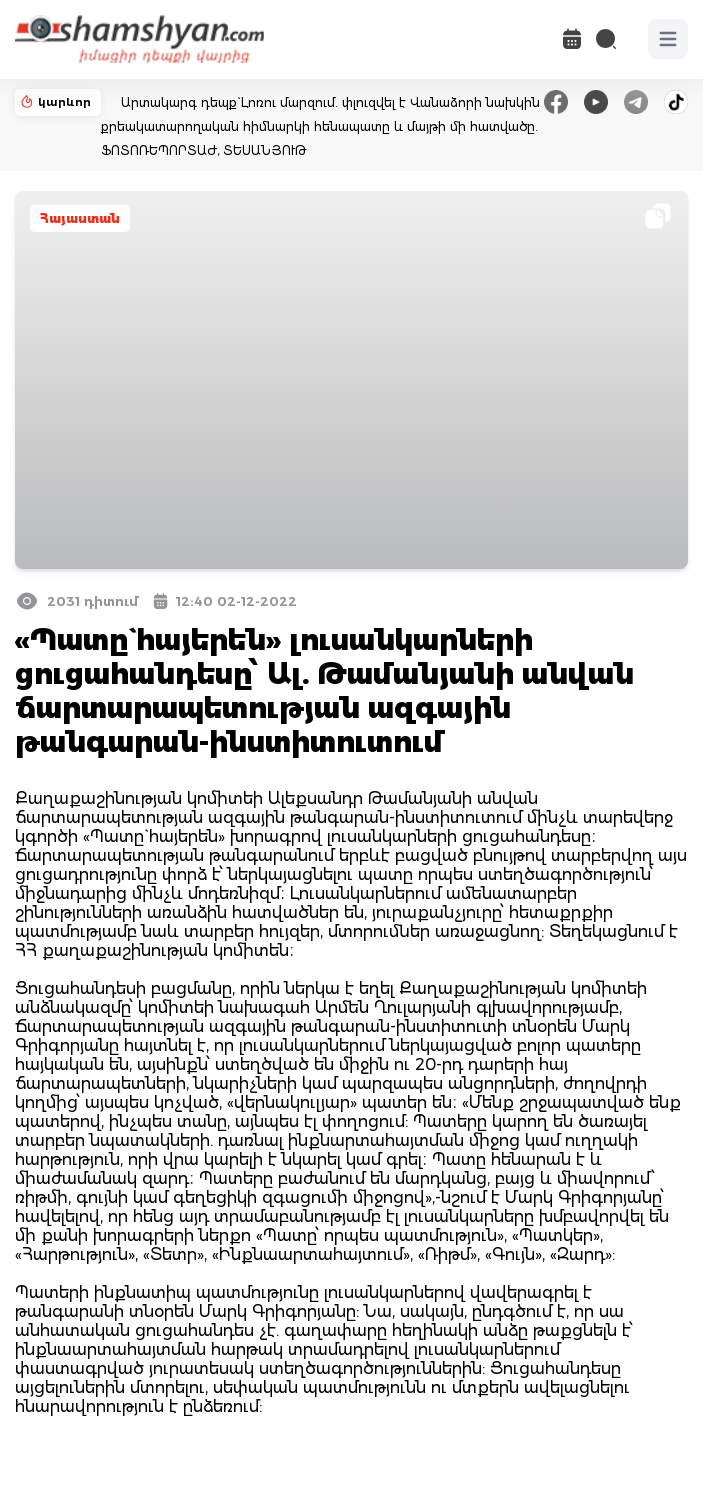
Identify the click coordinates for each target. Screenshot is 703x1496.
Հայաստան (80, 218)
